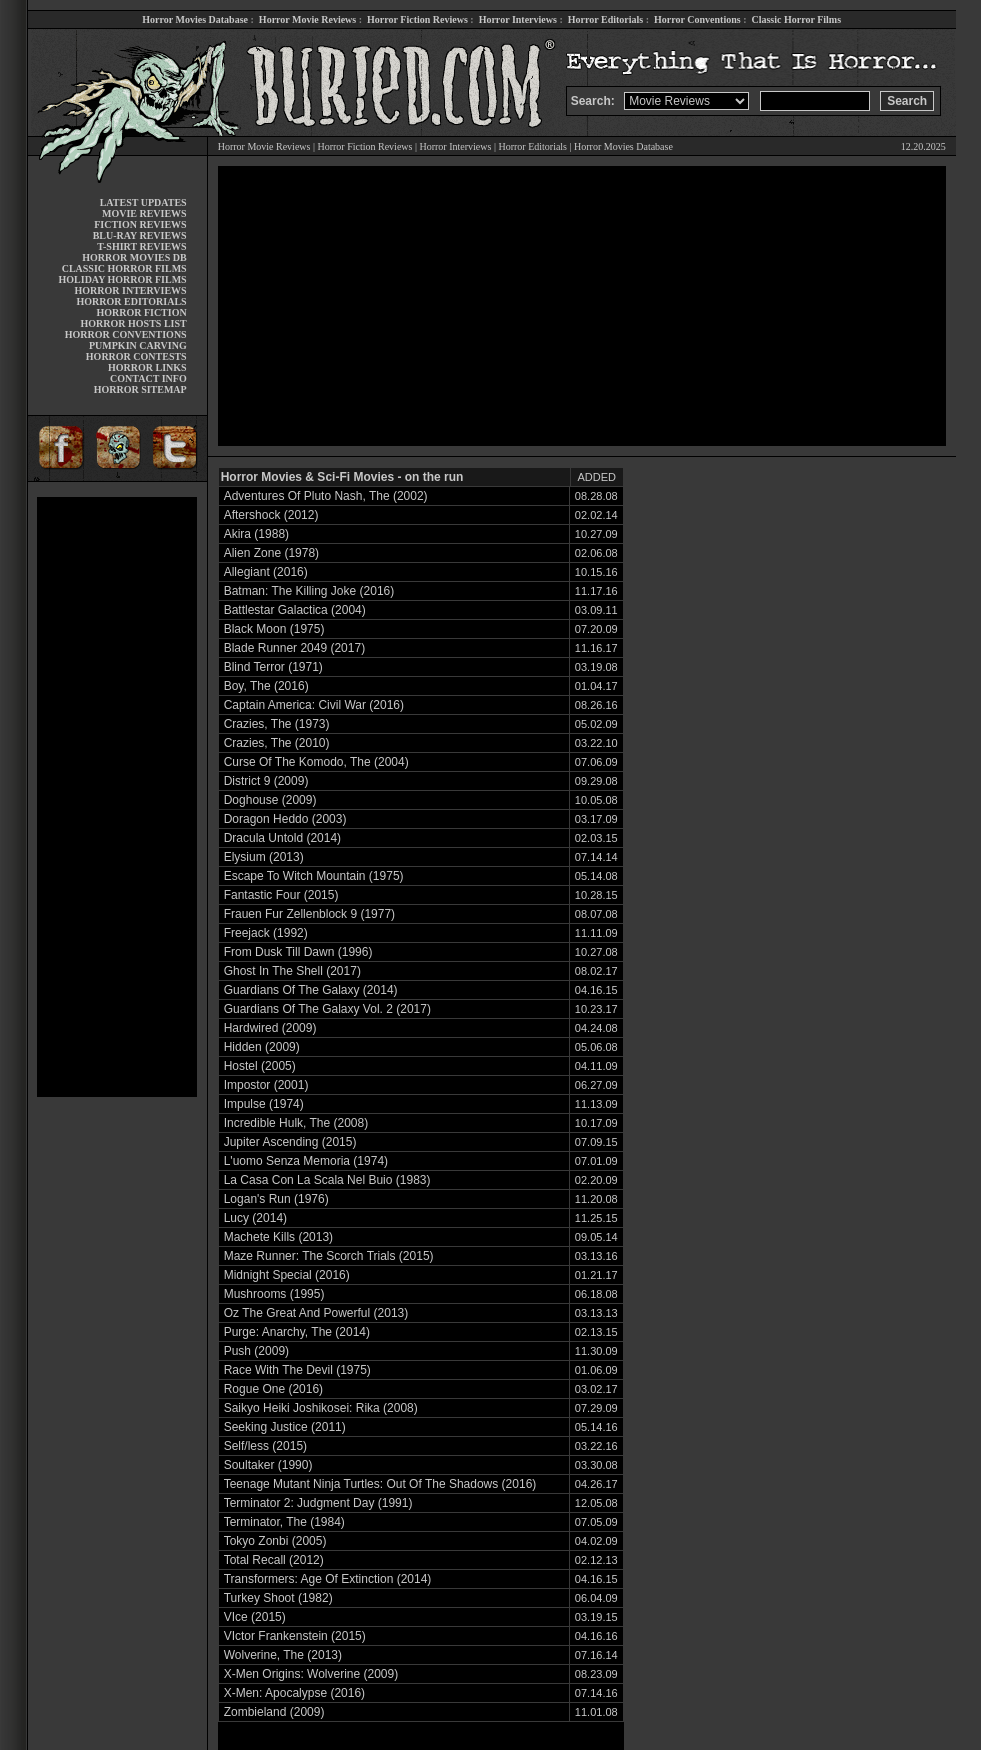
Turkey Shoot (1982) (278, 1598)
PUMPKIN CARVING (138, 345)
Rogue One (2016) (273, 1389)
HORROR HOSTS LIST (134, 323)
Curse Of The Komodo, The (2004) (316, 762)
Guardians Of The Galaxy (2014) (311, 990)
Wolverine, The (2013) (283, 1655)
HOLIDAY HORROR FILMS (123, 279)
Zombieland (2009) (274, 1712)
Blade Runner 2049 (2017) (294, 648)
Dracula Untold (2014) (282, 838)
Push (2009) (256, 1351)
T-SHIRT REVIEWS (141, 246)
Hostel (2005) (260, 1066)
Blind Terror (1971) (273, 667)
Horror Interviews (518, 19)
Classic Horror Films (796, 19)
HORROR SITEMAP (140, 389)
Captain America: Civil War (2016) (314, 705)
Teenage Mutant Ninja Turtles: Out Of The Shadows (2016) (380, 1484)
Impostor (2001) (266, 1085)
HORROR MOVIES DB (134, 257)
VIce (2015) (255, 1617)
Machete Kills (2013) (278, 1237)
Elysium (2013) (264, 857)
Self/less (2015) (265, 1446)
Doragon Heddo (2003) (285, 819)
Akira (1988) (256, 534)
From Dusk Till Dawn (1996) (298, 952)
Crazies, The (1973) (277, 724)
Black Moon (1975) (274, 629)
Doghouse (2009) (270, 800)
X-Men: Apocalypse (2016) (294, 1693)
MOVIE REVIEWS (144, 213)
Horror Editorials (605, 19)
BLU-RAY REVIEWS (140, 235)
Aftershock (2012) (271, 515)
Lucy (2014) (255, 1218)
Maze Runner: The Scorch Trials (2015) (329, 1256)
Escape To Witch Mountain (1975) (314, 876)
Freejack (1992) (266, 933)
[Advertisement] (117, 797)
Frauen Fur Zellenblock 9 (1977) (309, 914)
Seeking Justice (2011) (285, 1427)
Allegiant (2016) (266, 572)
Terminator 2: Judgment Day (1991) (318, 1503)
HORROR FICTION (141, 312)
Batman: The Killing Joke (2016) (309, 591)
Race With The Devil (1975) (297, 1370)
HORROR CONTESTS (136, 356)
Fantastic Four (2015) (281, 895)
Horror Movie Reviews (307, 19)
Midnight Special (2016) (287, 1275)
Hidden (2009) (262, 1047)
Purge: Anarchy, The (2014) (297, 1332)
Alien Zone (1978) (271, 553)
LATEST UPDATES (143, 202)
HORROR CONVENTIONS (126, 334)
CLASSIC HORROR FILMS (124, 268)
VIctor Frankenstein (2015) (295, 1636)
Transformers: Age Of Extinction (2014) (328, 1579)
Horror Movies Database (195, 19)
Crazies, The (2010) (277, 743)
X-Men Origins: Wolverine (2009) (311, 1674)
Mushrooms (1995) (274, 1294)
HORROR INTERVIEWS (131, 290)
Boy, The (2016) (266, 686)
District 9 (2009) (266, 781)
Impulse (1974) (264, 1104)
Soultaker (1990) (268, 1465)
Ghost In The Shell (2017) (292, 971)
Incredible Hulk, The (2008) (296, 1123)
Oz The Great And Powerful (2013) (316, 1313)
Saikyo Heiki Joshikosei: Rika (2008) (321, 1408)
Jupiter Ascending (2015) (290, 1142)
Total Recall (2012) (274, 1560)
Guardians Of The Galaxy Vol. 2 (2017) (327, 1009)
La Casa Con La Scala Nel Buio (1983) (327, 1180)
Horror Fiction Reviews (417, 19)
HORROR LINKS (147, 367)
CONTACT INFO (148, 378)
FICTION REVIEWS (140, 224)
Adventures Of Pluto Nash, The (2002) (326, 496)
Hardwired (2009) (270, 1028)
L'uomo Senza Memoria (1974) (306, 1161)
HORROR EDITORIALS (132, 301)
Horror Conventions (697, 19)
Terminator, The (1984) (284, 1522)
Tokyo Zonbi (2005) (275, 1541)
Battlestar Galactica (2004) (295, 610)
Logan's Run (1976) (276, 1199)
